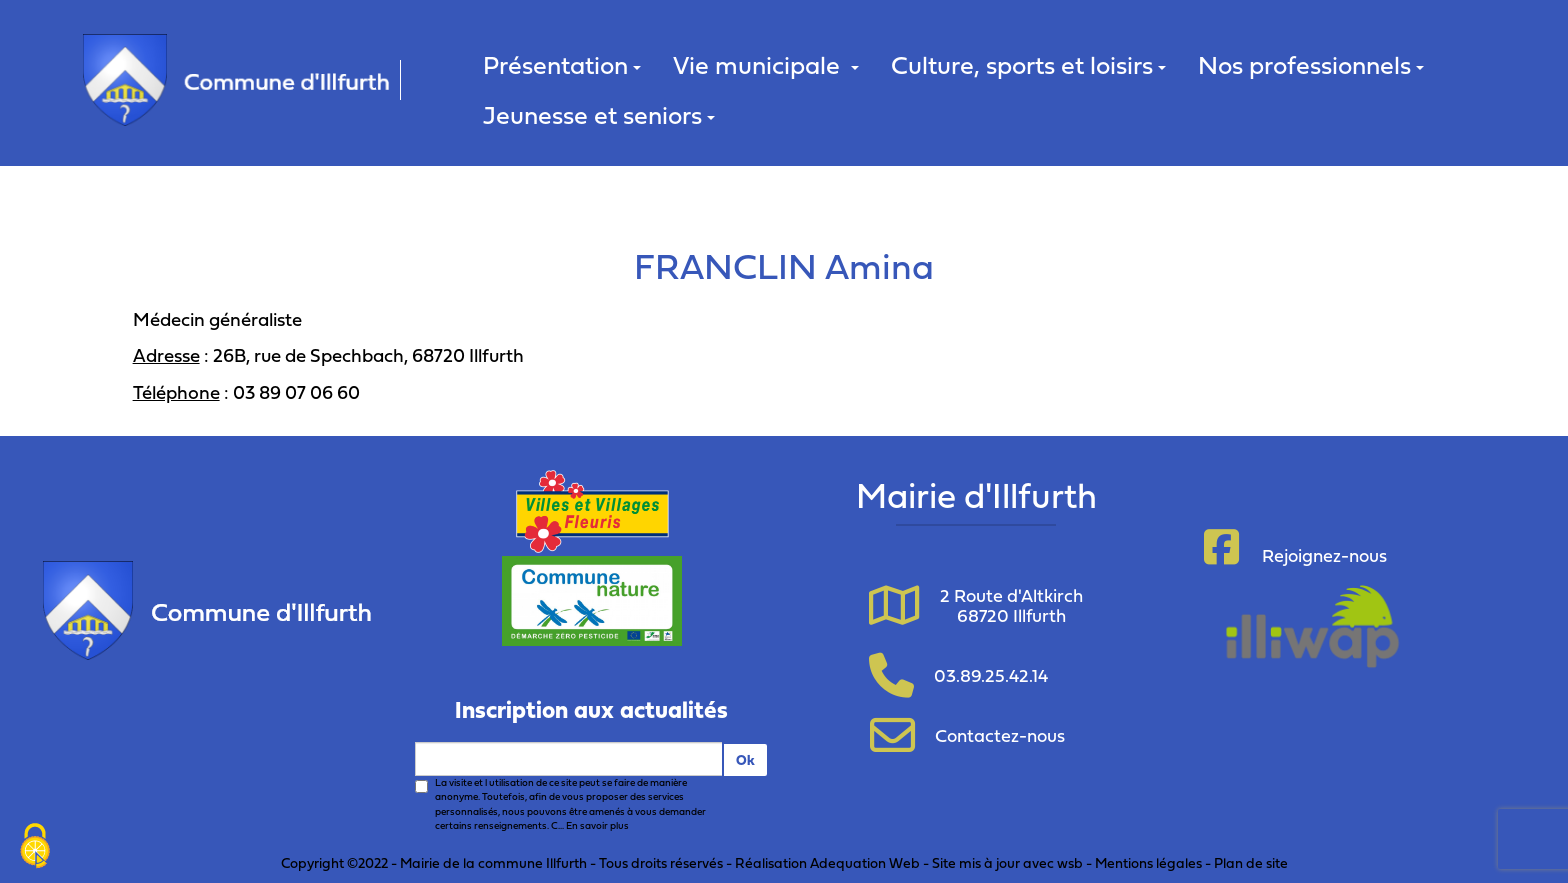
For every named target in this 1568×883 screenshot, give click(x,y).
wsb (1070, 862)
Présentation (562, 64)
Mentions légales (1148, 862)
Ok (745, 759)
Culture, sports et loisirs (1028, 64)
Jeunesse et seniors (599, 114)
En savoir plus (597, 825)
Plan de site (1251, 862)
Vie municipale (766, 64)
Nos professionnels (1311, 64)
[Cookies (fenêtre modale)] (35, 848)
